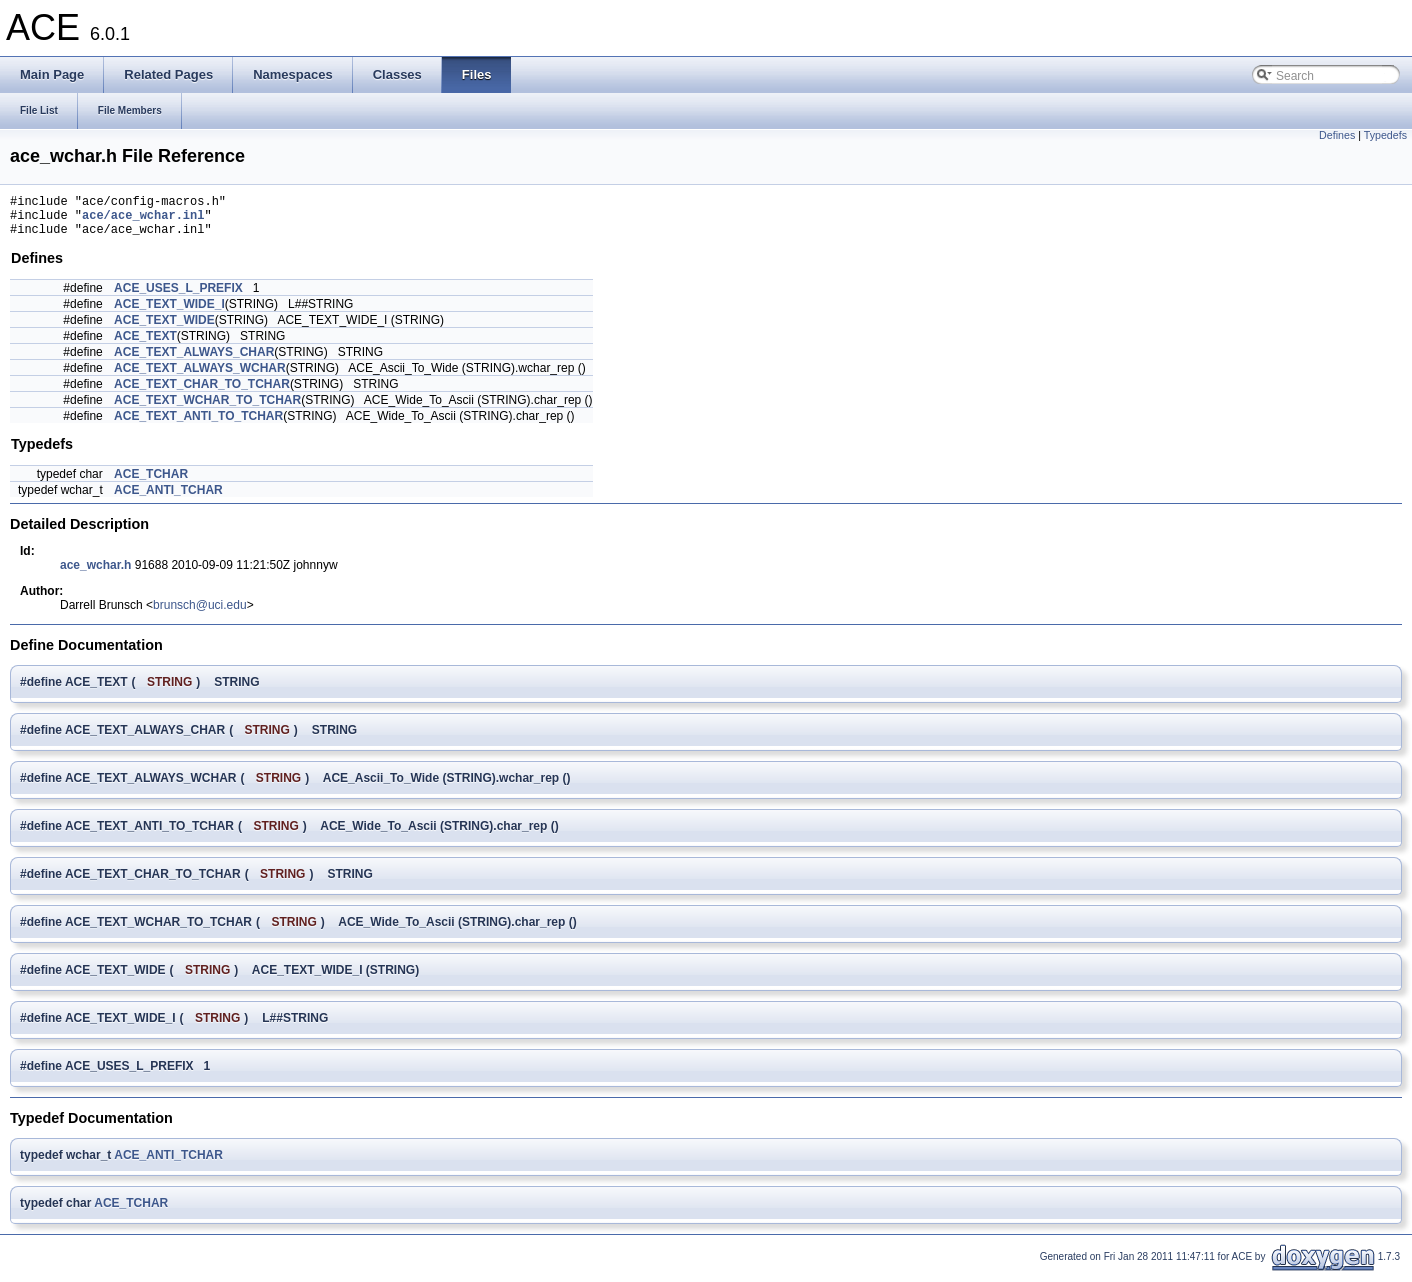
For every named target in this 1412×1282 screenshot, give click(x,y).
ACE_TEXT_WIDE (164, 329)
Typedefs (1385, 135)
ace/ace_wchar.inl (143, 220)
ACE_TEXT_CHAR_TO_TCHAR (202, 393)
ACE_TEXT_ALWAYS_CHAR (194, 361)
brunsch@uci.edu (200, 614)
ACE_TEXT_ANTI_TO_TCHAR (198, 425)
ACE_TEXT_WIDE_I (169, 313)
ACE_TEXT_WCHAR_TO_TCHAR (207, 409)
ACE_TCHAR (151, 483)
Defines (1337, 135)
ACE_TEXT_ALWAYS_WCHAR (200, 377)
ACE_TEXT (145, 345)
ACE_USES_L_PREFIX (178, 297)
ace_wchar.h (95, 574)
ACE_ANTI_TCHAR (168, 499)
